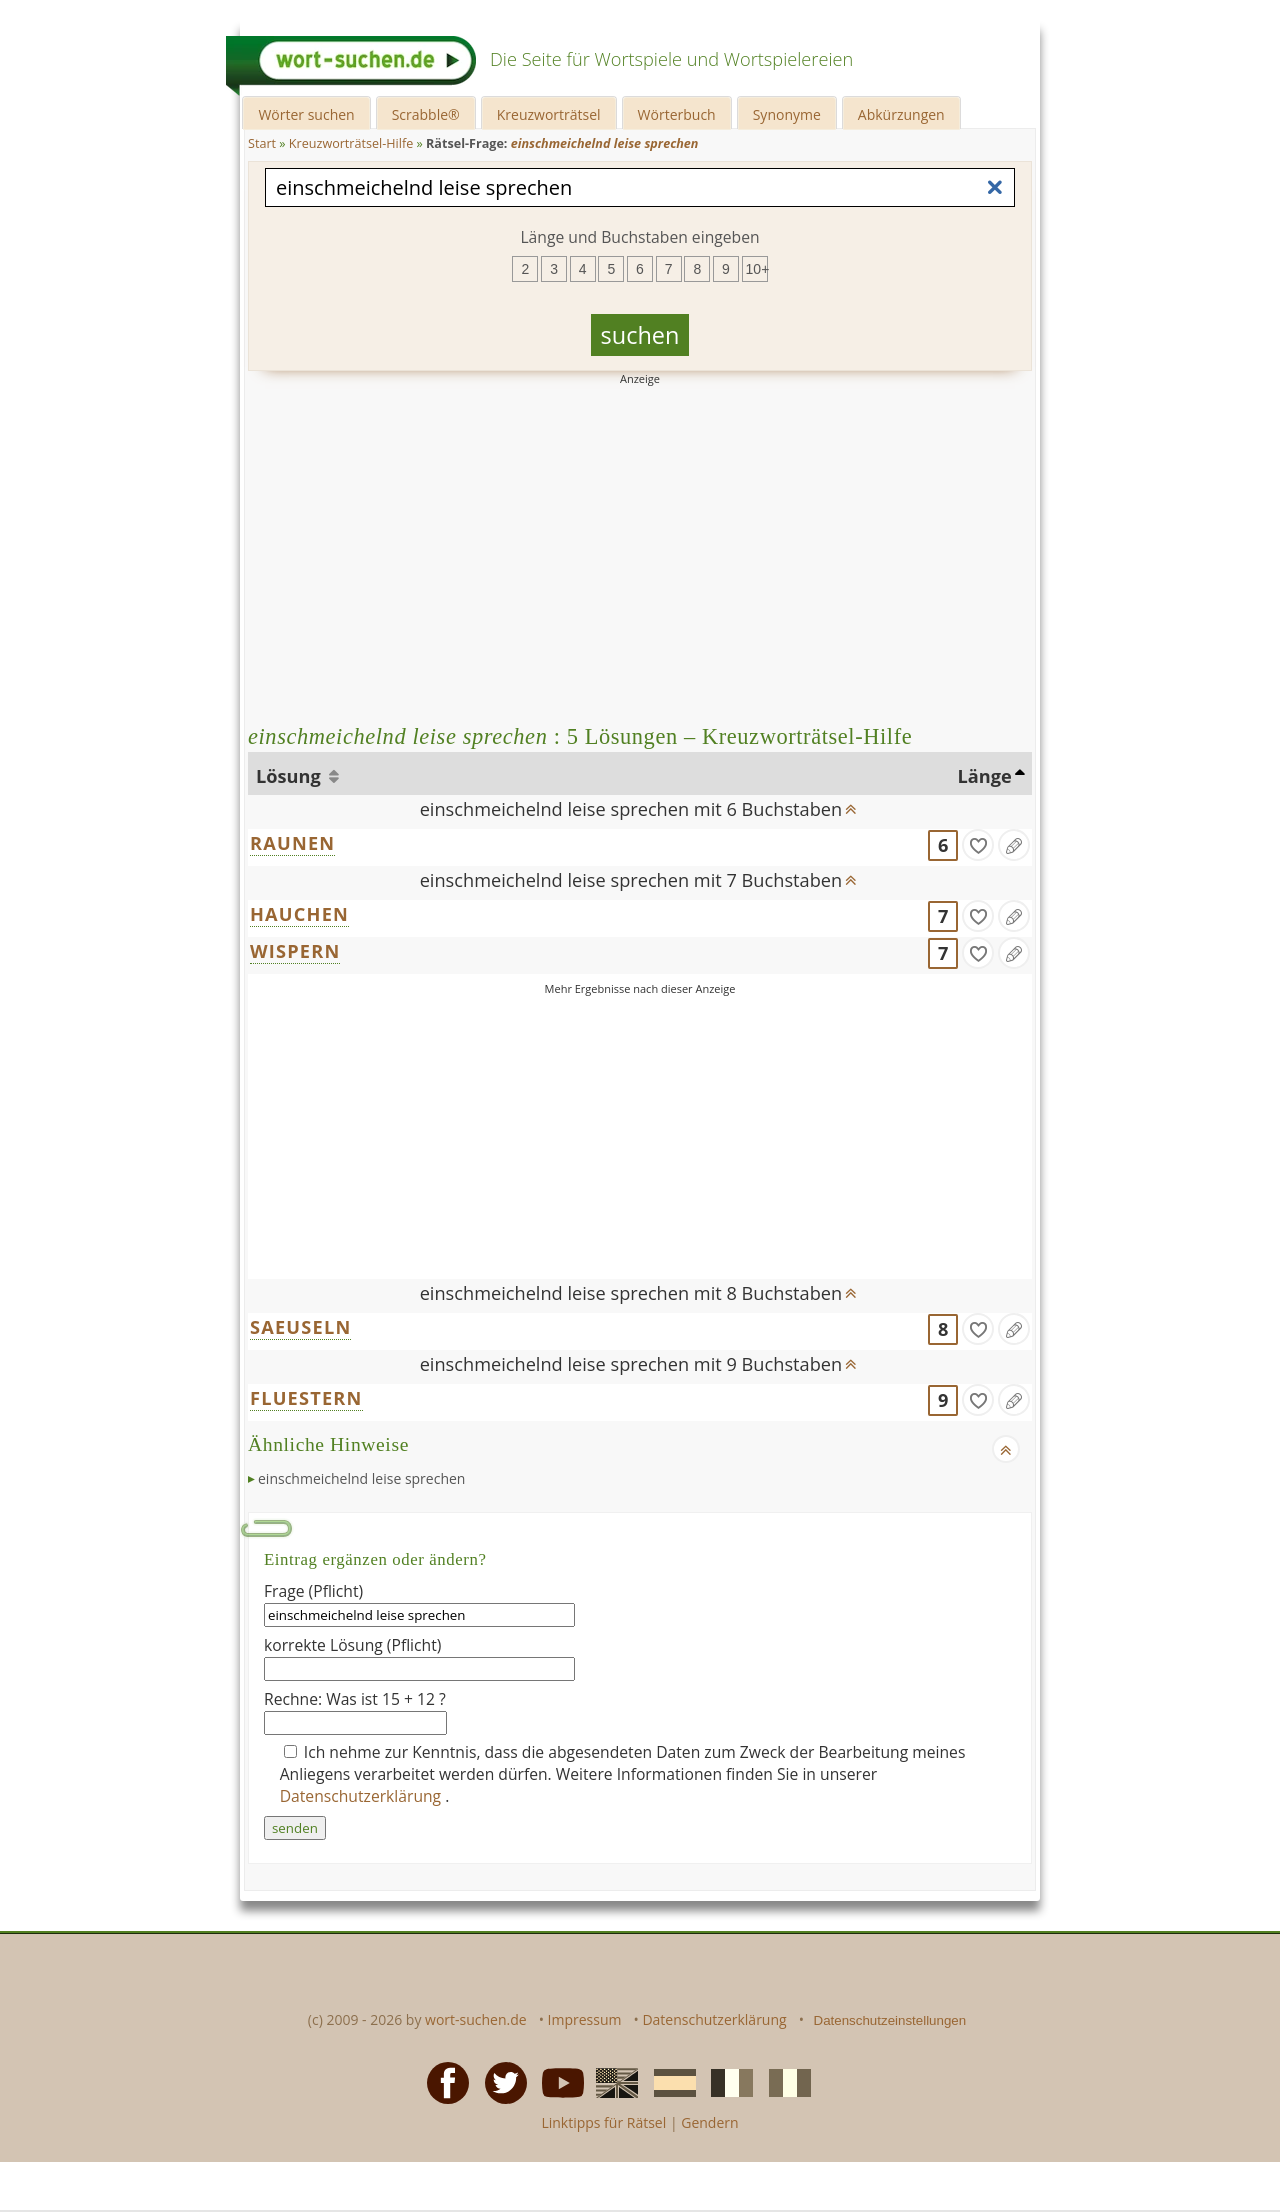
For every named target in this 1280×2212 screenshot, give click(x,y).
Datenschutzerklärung (363, 1796)
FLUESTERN (306, 1398)
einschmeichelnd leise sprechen (361, 1478)
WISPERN (295, 951)
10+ (757, 269)
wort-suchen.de (476, 2019)
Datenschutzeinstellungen (890, 2020)
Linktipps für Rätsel (603, 2122)
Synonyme (787, 114)
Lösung (290, 776)
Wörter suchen (306, 114)
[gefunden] (978, 845)
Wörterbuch (677, 114)
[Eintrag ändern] (1014, 845)
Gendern (709, 2122)
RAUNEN (292, 843)
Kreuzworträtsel (549, 114)
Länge (985, 776)
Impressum (585, 2019)
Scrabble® (426, 114)
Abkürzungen (901, 114)
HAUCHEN (299, 914)
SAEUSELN (300, 1327)
